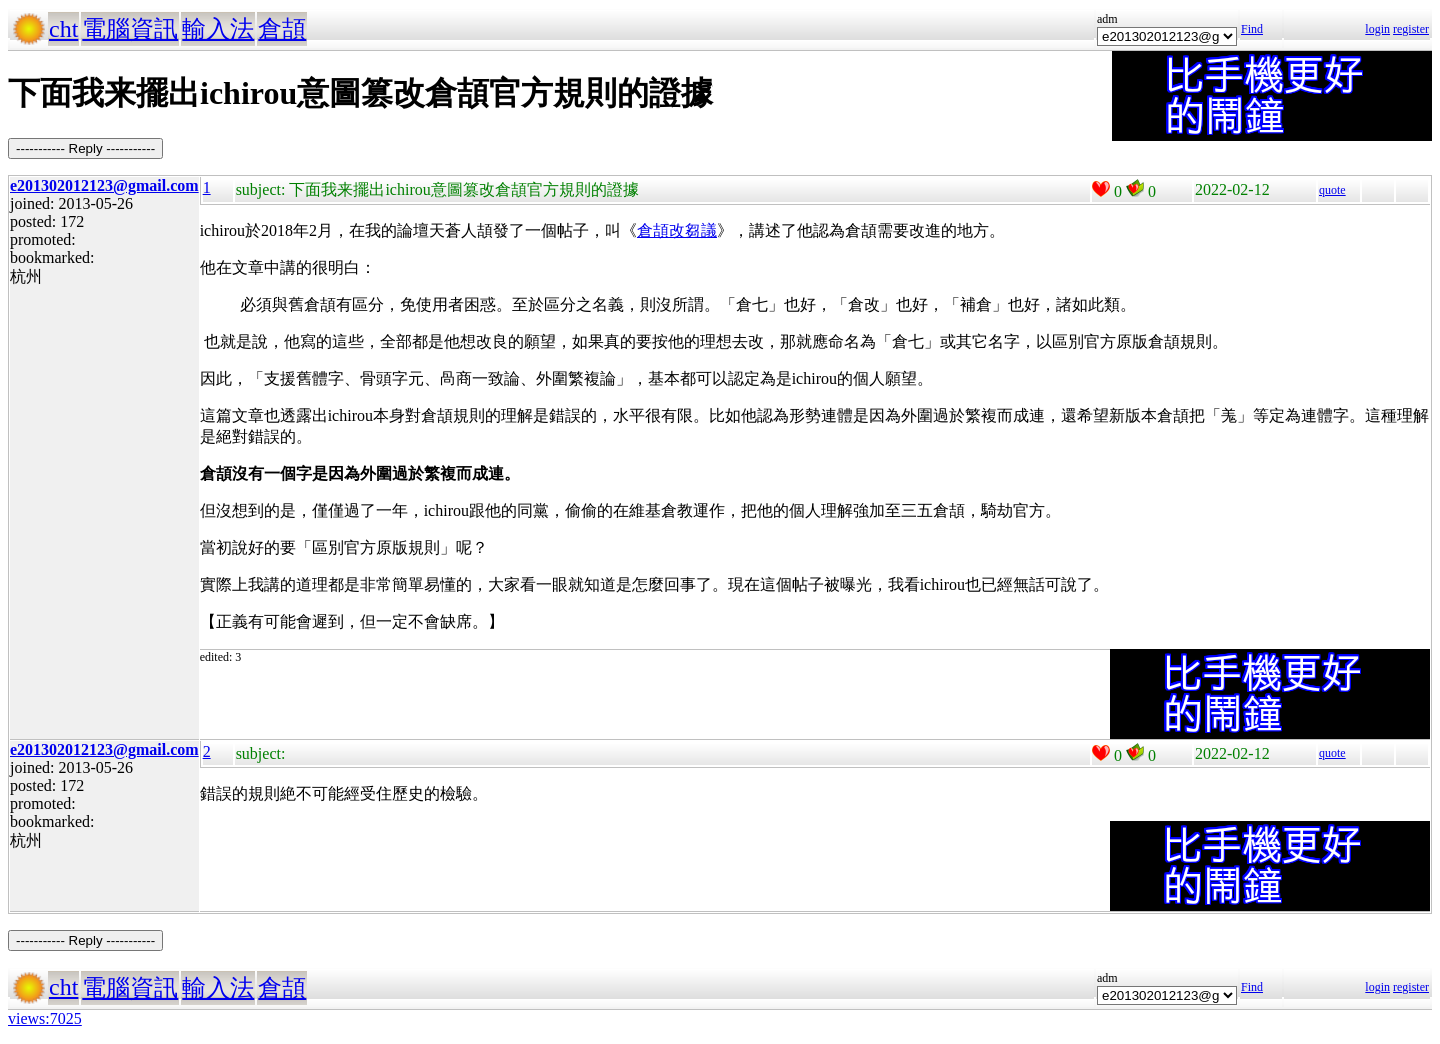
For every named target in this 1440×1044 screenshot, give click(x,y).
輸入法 (218, 29)
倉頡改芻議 (677, 230)
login (1377, 29)
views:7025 (45, 1018)
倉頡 (282, 29)
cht (63, 29)
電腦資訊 (130, 29)
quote (1332, 190)
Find (1252, 29)
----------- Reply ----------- (85, 148)
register (1411, 29)
